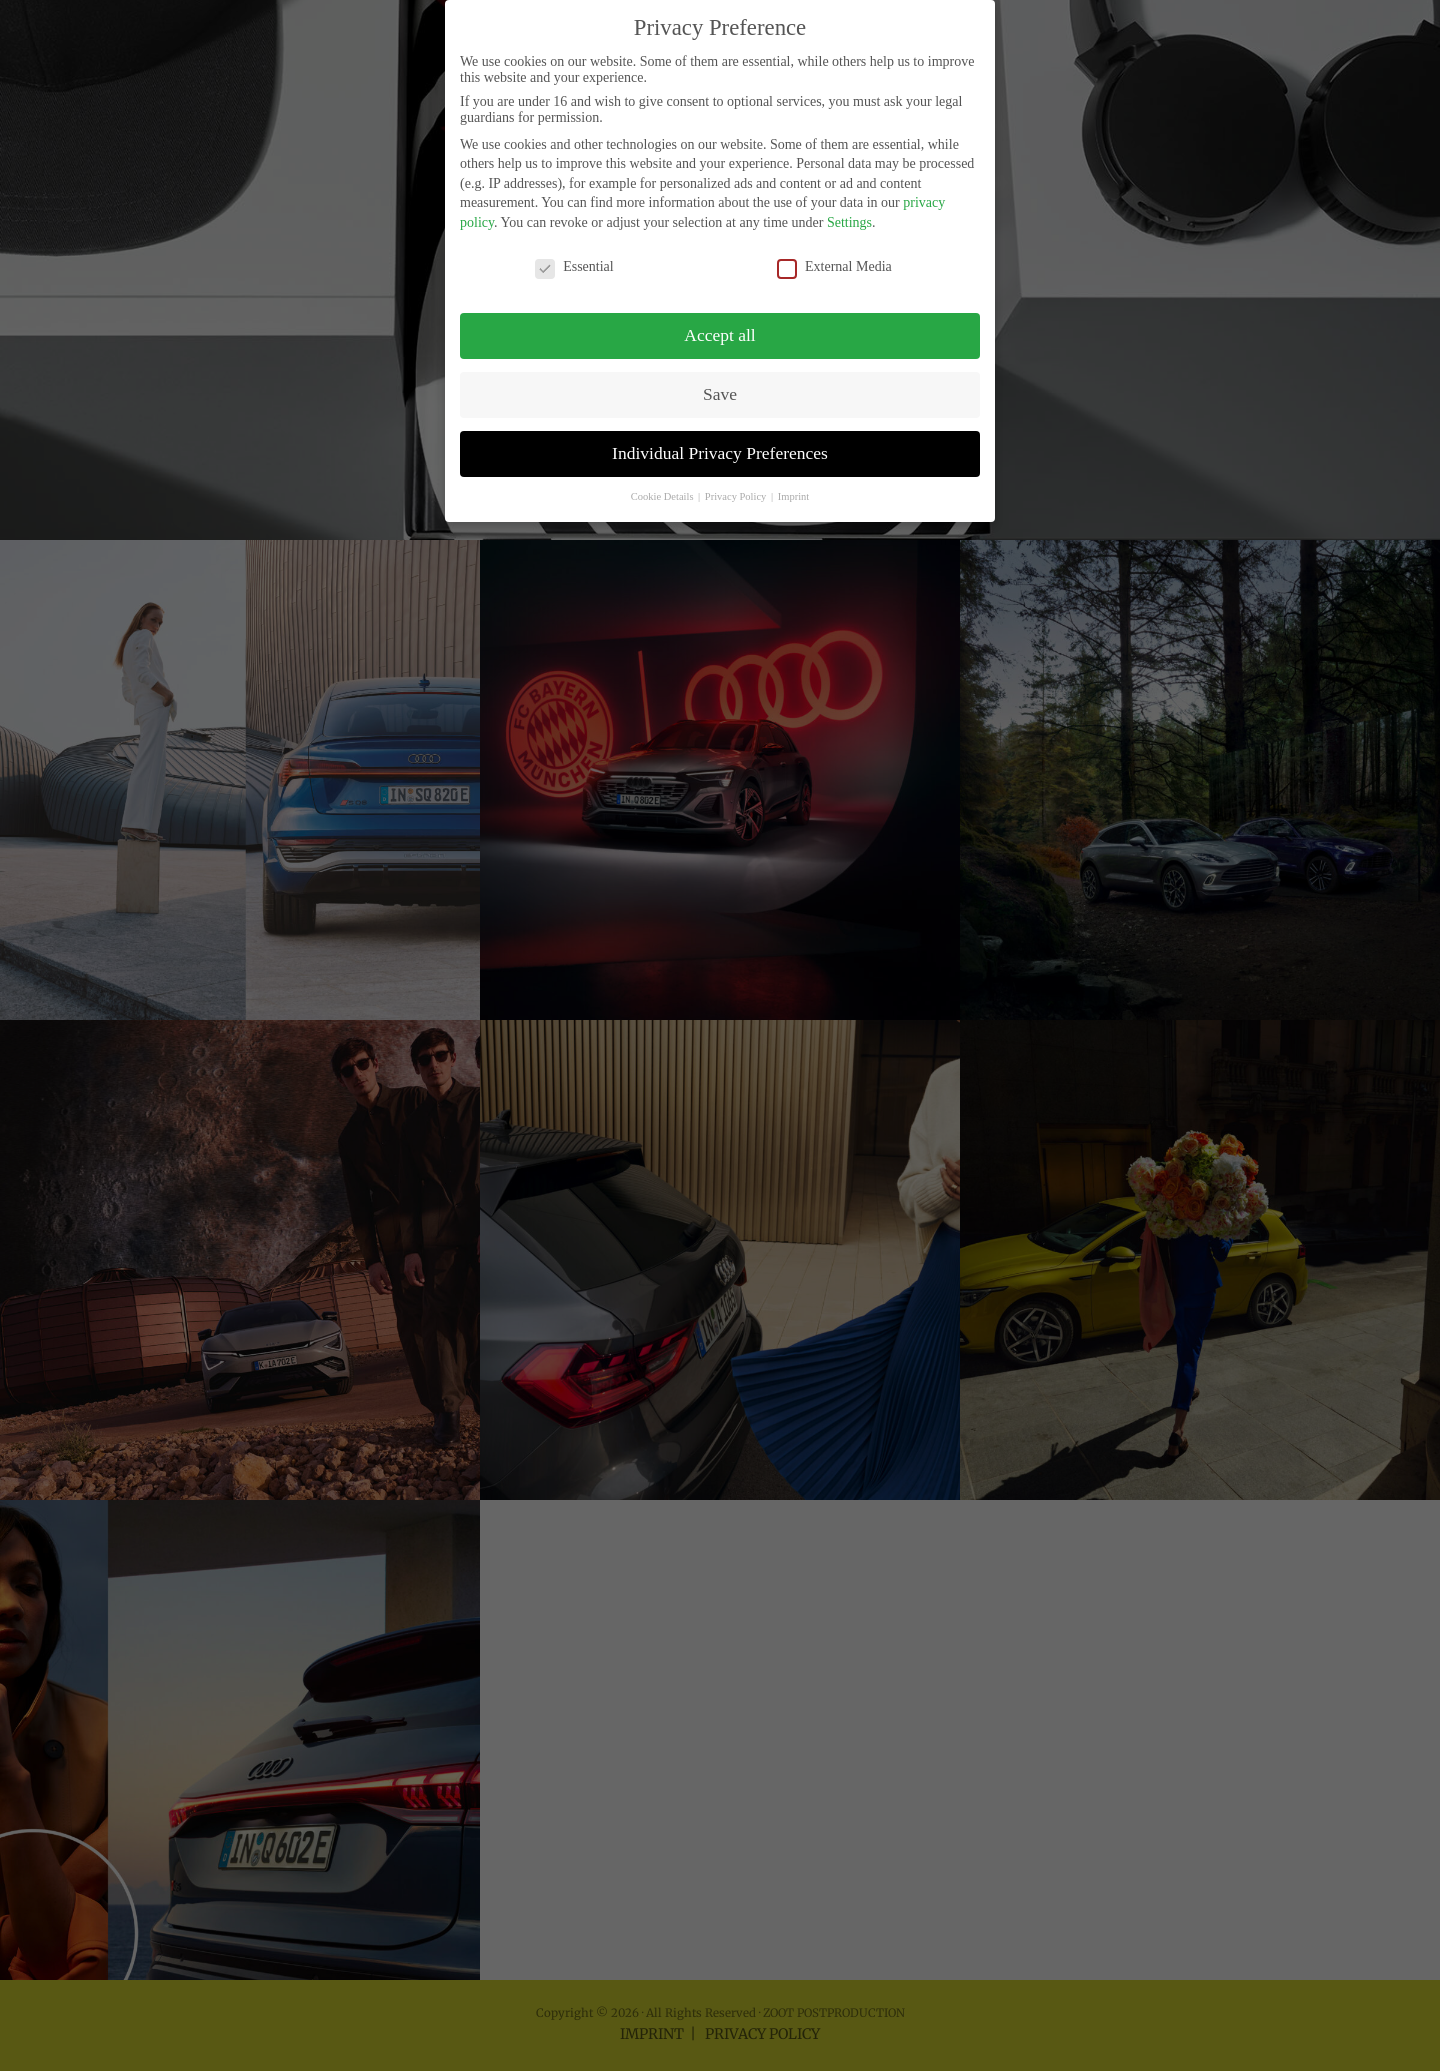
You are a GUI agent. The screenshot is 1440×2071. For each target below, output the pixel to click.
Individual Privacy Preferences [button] (720, 433)
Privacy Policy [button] (737, 475)
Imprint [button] (794, 475)
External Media (834, 246)
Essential (574, 246)
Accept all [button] (719, 315)
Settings (849, 201)
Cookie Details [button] (663, 475)
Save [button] (720, 374)
